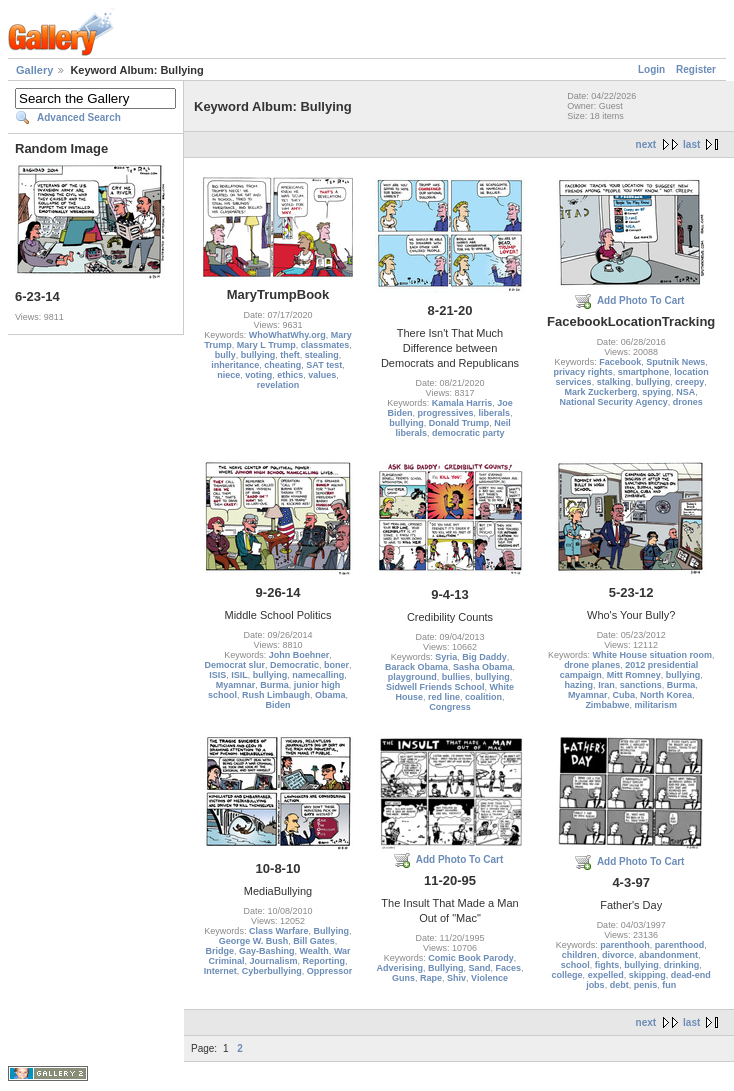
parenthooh (625, 945)
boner (336, 665)
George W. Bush (254, 941)
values (322, 375)
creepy (689, 382)
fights (607, 965)
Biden (277, 705)
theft (290, 355)
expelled (606, 975)
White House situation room (652, 655)
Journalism (273, 961)
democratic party (468, 433)
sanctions (641, 685)
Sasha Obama (483, 667)
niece (228, 375)
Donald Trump (459, 423)
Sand (479, 968)
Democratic (294, 665)
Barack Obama (416, 667)
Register (696, 69)
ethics (290, 375)
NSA (685, 392)
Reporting (324, 961)
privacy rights (583, 372)
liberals (495, 413)
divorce (618, 955)
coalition (483, 697)
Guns (403, 978)
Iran (606, 685)
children (579, 955)
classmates (325, 345)
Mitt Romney (634, 675)
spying (656, 392)
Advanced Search (79, 117)
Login (651, 69)
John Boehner (299, 655)
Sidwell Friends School (435, 687)
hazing (579, 685)
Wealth (314, 951)
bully (225, 355)
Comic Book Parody (471, 958)
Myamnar (236, 685)
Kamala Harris (462, 403)
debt (619, 985)
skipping (647, 975)
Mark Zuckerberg (601, 392)
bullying (258, 355)
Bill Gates (314, 941)
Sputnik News (675, 362)
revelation (278, 385)
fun (669, 985)
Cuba (623, 695)
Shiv (456, 978)
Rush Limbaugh (276, 695)
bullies (456, 677)
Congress (450, 707)
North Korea (666, 695)
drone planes (592, 665)
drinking (682, 965)
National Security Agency (614, 402)
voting (258, 375)
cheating (282, 365)
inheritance (235, 365)
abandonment (668, 955)
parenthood (680, 945)
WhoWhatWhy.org (287, 335)
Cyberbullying (272, 971)
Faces (509, 968)
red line (444, 697)
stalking (614, 382)
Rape (431, 978)
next (646, 144)
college (567, 975)
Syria (446, 657)
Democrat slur (234, 665)
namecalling (318, 675)
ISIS (217, 675)
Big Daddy (484, 657)
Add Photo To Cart (641, 300)
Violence (489, 978)
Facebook (620, 362)
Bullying (332, 931)
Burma (274, 685)
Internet (220, 971)
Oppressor (330, 971)
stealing (322, 355)
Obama (330, 695)
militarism (655, 705)
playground (412, 677)
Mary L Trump (266, 345)
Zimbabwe (607, 705)
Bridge (219, 951)
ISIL (239, 675)
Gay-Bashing (267, 951)
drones (688, 402)
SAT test (324, 365)
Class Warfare (279, 931)
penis (646, 985)
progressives (445, 413)
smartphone (644, 372)
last (691, 144)
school (575, 965)
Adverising (399, 968)
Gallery (34, 70)
